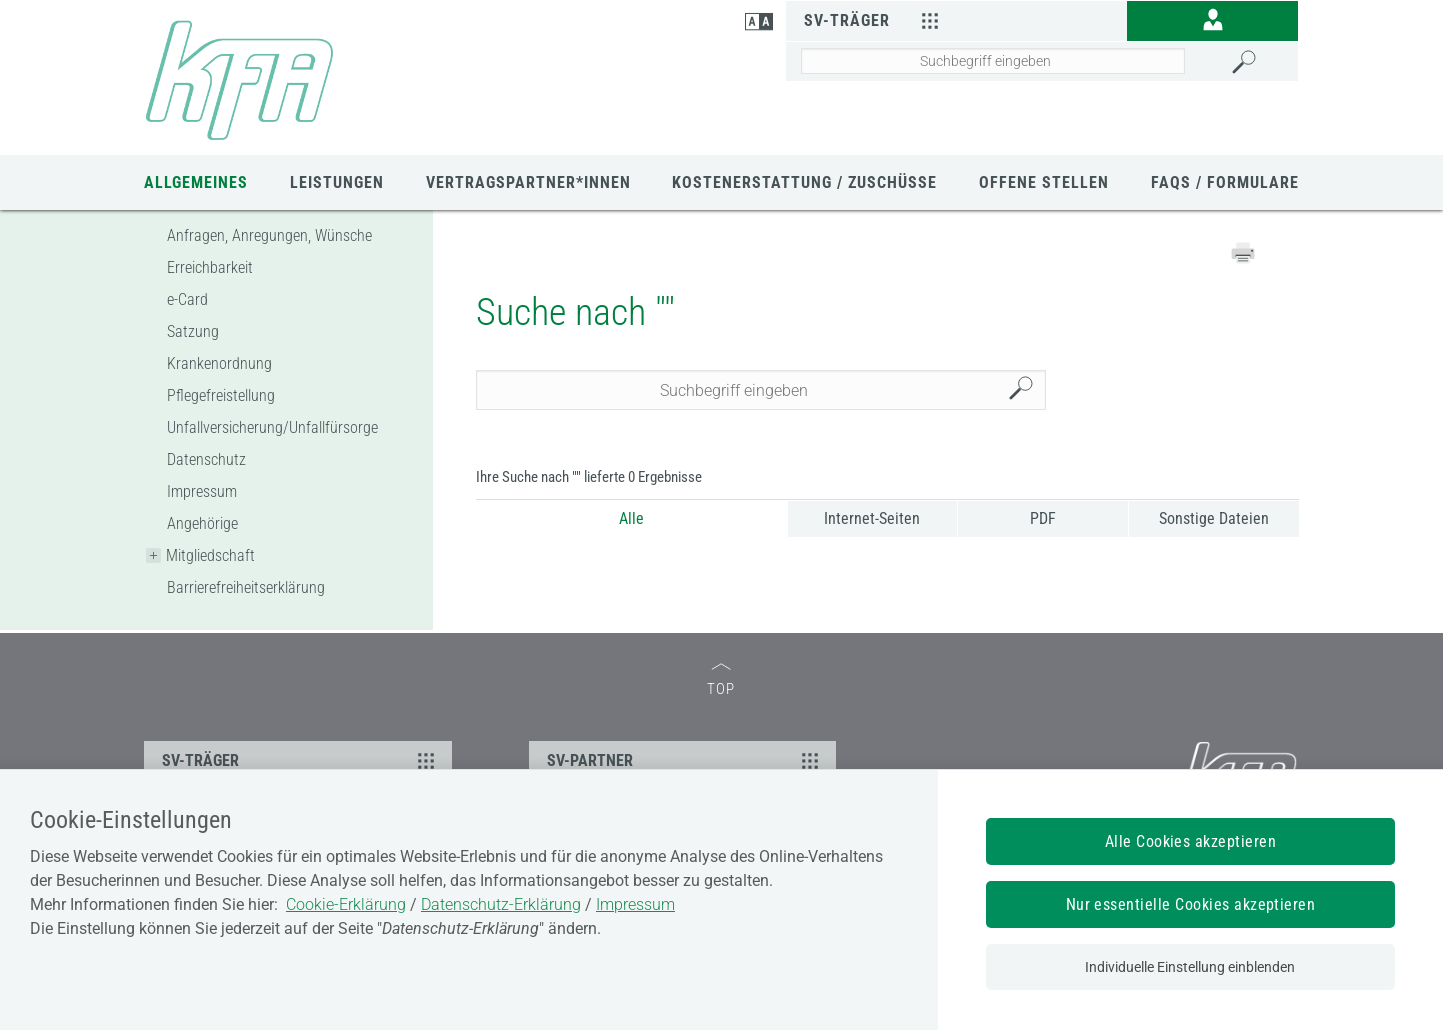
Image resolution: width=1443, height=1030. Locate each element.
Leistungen (337, 182)
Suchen (1026, 390)
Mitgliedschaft (210, 555)
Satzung (193, 331)
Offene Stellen (1044, 182)
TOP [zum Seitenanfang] (721, 680)
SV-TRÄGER (301, 760)
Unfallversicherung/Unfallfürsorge (272, 427)
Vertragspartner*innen (528, 182)
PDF (1043, 518)
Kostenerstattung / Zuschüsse (804, 182)
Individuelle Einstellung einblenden (1190, 967)
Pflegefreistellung (221, 395)
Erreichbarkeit (210, 267)
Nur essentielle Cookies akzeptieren (1191, 904)
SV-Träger (874, 20)
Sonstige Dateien (1214, 518)
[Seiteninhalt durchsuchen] (993, 61)
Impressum (202, 491)
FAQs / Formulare (1225, 182)
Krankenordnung (219, 363)
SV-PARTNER (686, 760)
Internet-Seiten (872, 518)
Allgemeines (196, 182)
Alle (631, 518)
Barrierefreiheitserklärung (246, 587)
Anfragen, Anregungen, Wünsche (269, 235)
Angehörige (202, 523)
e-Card (187, 299)
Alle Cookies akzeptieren (1191, 841)
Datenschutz (206, 459)
